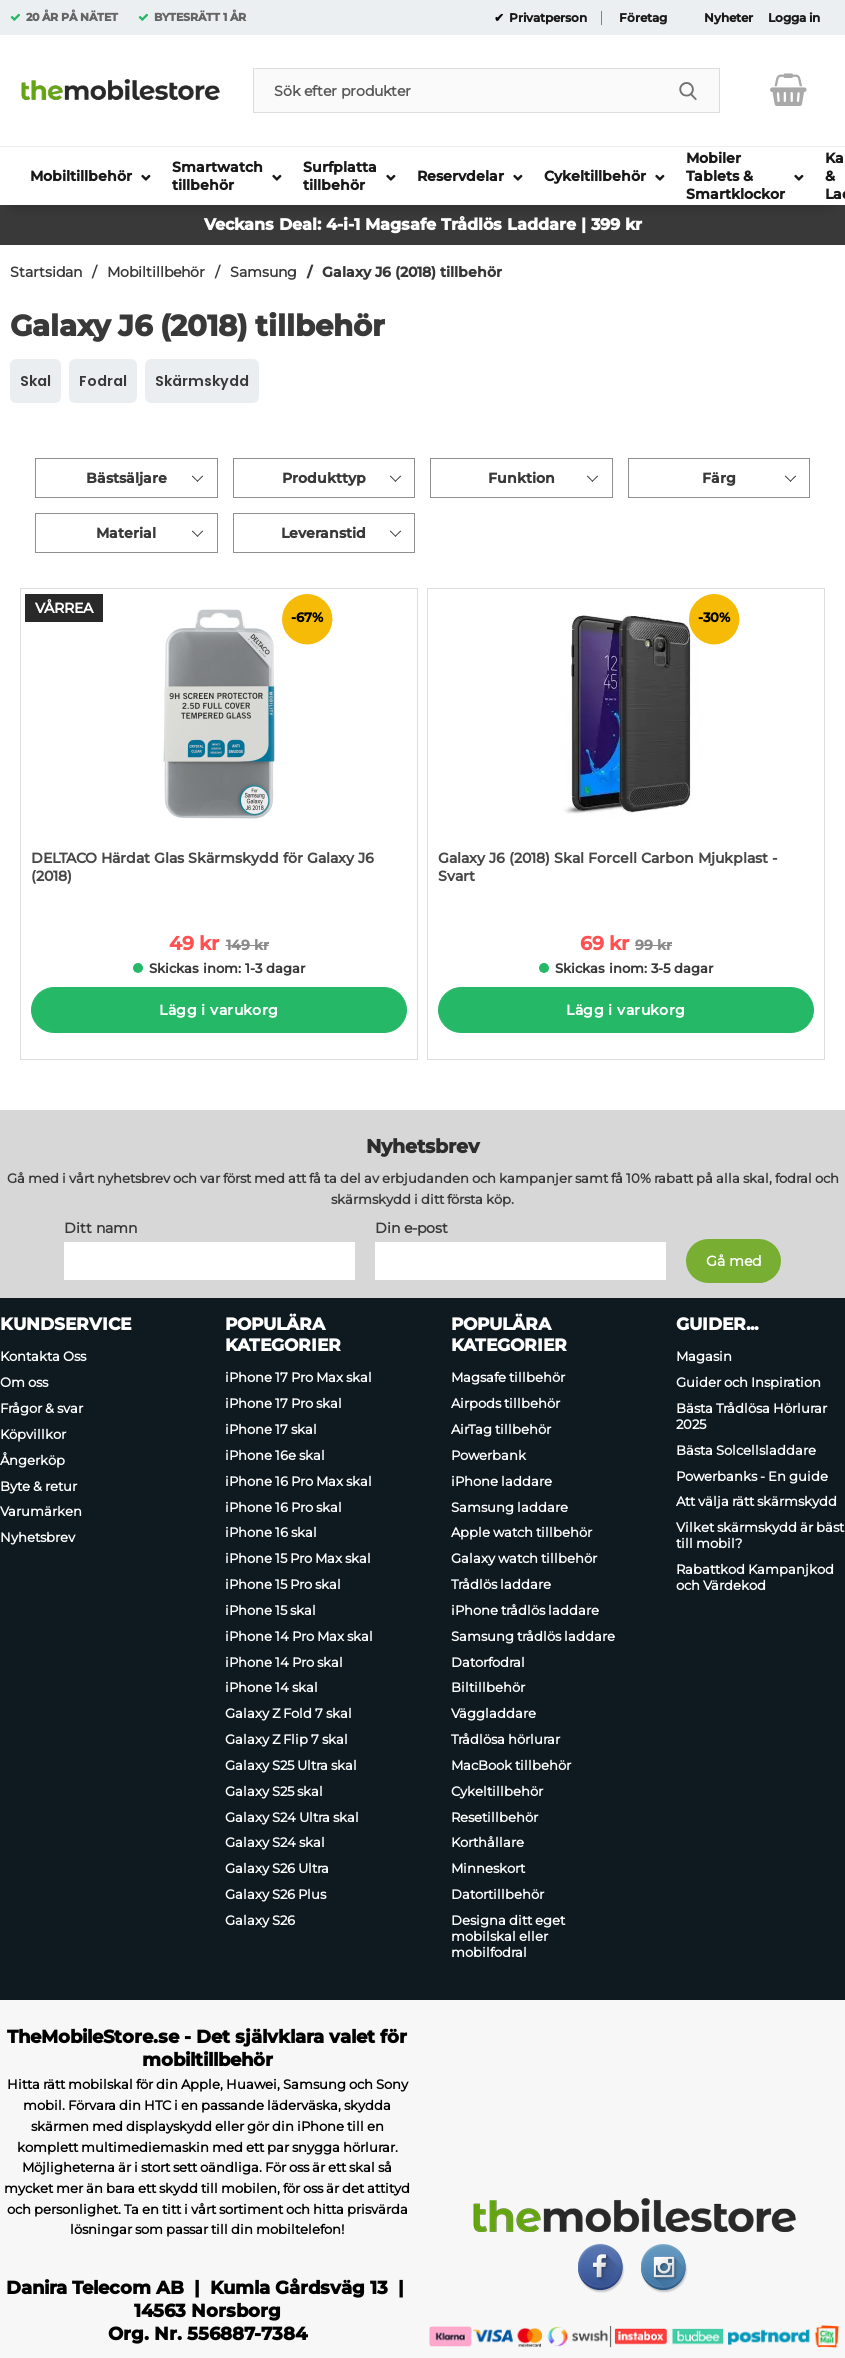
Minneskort (488, 1868)
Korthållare (487, 1843)
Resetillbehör (494, 1817)
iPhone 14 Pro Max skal (299, 1636)
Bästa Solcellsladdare (746, 1450)
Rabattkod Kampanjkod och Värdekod (755, 1577)
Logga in (794, 18)
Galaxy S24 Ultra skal (292, 1817)
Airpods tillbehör (505, 1403)
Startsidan (46, 272)
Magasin (704, 1357)
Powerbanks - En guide (752, 1476)
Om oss (24, 1382)
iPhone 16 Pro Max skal (298, 1481)
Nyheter (728, 18)
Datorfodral (488, 1662)
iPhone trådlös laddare (525, 1610)
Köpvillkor (33, 1434)
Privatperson (546, 18)
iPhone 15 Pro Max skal (298, 1558)
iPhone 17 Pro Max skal (298, 1378)
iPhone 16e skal (275, 1455)
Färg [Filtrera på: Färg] (719, 478)
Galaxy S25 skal (274, 1791)
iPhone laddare (501, 1481)
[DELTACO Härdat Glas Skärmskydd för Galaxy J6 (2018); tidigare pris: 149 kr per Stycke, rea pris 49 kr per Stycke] (219, 746)
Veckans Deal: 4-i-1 (284, 224)
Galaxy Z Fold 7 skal (288, 1713)
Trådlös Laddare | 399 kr (541, 224)
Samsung (263, 272)
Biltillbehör (488, 1688)
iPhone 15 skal (270, 1610)
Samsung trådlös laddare (533, 1636)
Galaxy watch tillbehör (524, 1558)
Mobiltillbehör (156, 272)
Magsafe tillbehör (508, 1378)
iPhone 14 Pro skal (284, 1662)
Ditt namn (100, 1229)
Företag (643, 18)
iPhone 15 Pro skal (283, 1584)
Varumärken (41, 1512)
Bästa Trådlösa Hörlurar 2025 (751, 1416)
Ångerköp (32, 1460)
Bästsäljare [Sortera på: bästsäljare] (126, 478)
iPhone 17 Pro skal (283, 1403)
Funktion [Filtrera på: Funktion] (521, 478)
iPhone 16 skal (271, 1533)
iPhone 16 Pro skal (283, 1507)
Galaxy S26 (260, 1920)
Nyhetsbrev (37, 1537)
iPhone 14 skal (271, 1688)
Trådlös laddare (501, 1584)
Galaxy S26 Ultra (277, 1868)
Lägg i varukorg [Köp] (218, 1010)
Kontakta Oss (43, 1357)
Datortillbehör (497, 1894)
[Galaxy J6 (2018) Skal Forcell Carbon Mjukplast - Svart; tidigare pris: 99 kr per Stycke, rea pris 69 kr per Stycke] (626, 746)
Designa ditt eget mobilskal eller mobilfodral (508, 1936)
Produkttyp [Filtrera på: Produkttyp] (324, 478)
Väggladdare (493, 1713)
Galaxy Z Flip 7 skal (286, 1739)
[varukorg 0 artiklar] (788, 90)
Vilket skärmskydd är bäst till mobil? (760, 1535)
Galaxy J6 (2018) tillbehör (412, 272)
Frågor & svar (41, 1408)
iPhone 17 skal (271, 1429)
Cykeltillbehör (497, 1791)
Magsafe (403, 224)
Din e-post (411, 1229)
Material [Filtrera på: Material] (126, 533)
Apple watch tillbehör (521, 1533)
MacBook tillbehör (511, 1765)
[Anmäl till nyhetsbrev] (733, 1262)
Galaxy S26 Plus (275, 1894)
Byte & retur (38, 1486)
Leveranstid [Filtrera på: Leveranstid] (323, 533)
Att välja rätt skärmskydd (756, 1502)
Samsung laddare (509, 1507)
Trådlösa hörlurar (505, 1739)
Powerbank (488, 1455)
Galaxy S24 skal (275, 1843)
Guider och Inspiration (748, 1382)
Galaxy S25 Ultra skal (291, 1765)
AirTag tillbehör (501, 1429)
